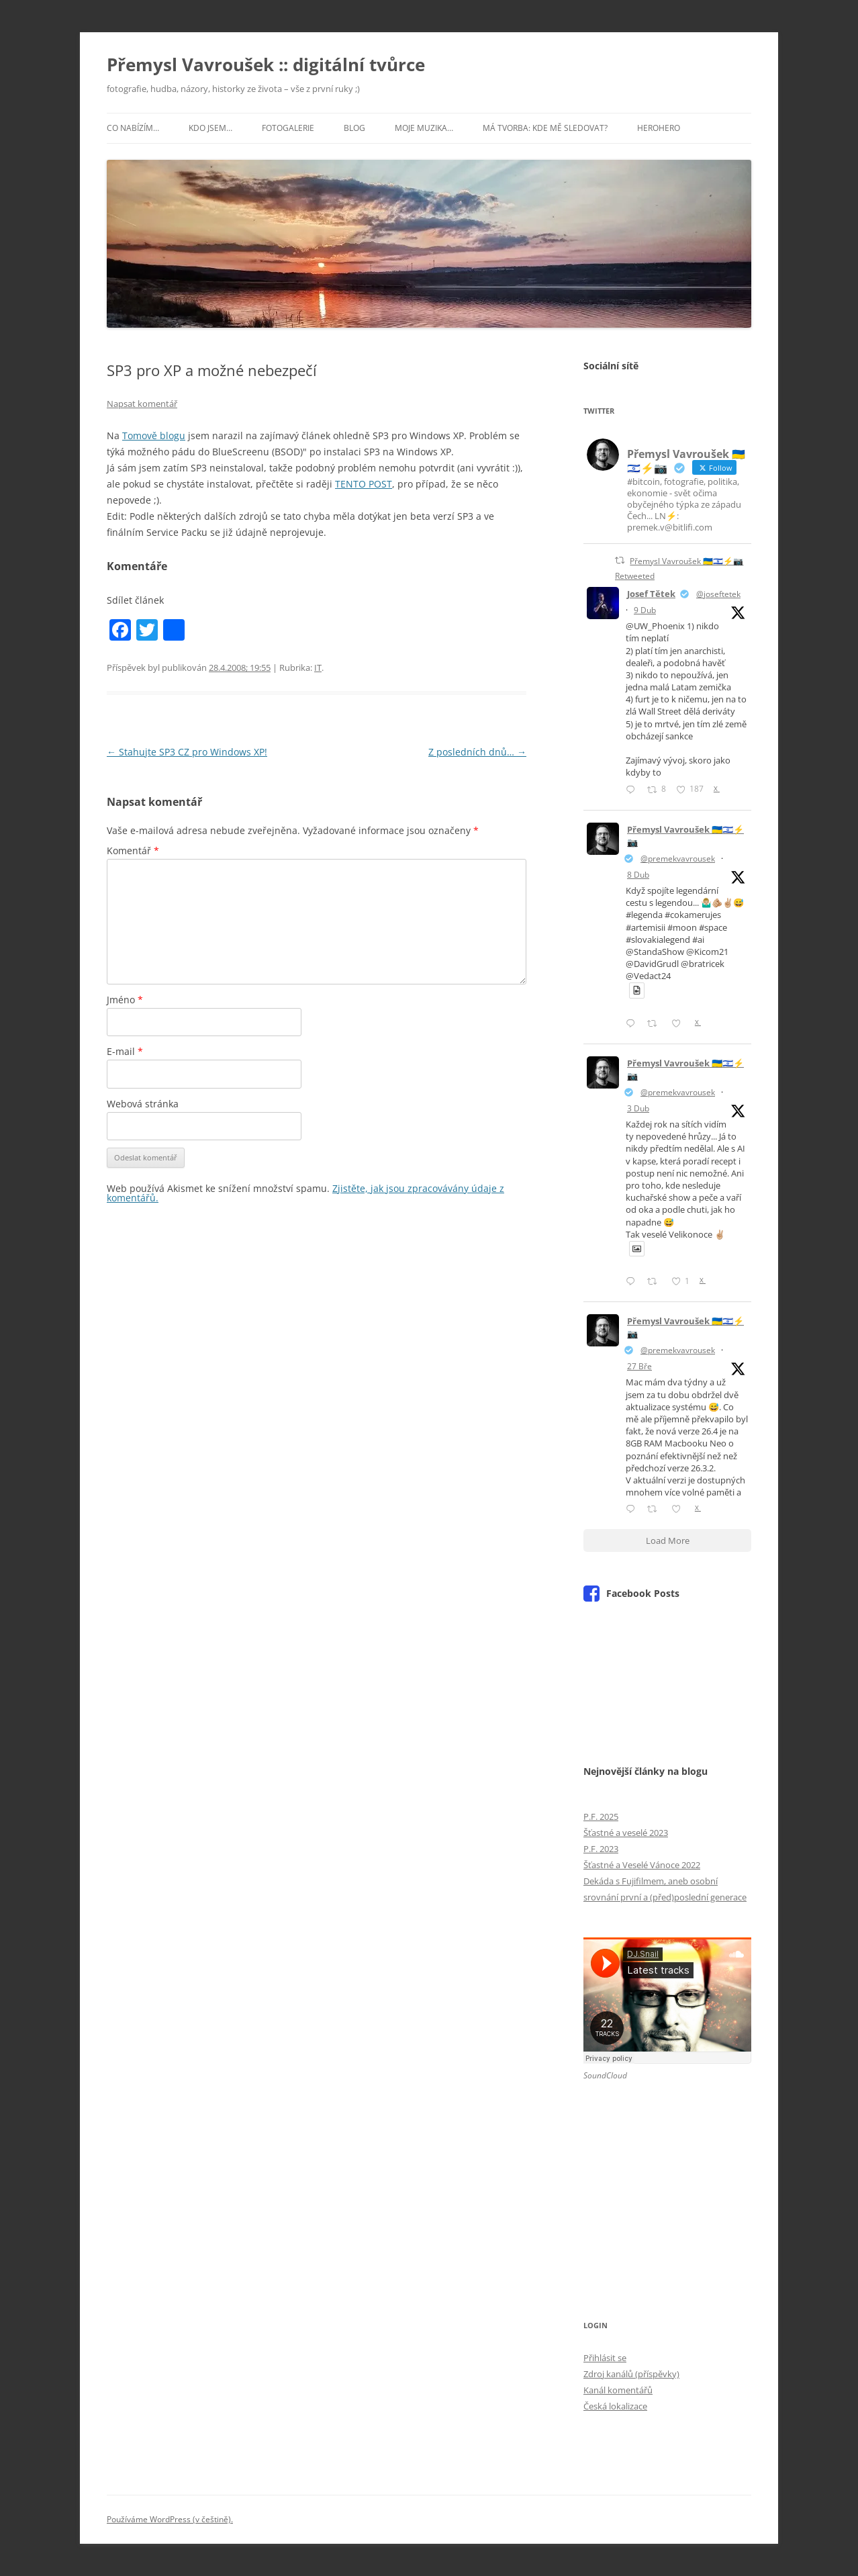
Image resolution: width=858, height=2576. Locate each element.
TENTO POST (363, 483)
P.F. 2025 (600, 1816)
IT (318, 667)
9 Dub (645, 610)
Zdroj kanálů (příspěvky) (631, 2374)
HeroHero (658, 128)
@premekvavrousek (677, 858)
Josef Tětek (651, 594)
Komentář (133, 850)
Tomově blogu (153, 435)
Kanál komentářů (618, 2390)
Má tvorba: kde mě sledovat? (545, 128)
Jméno (125, 999)
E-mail (125, 1051)
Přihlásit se (604, 2358)
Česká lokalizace (615, 2406)
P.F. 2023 (600, 1849)
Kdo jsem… (210, 128)
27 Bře (639, 1366)
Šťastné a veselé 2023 (625, 1833)
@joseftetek (718, 594)
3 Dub (638, 1108)
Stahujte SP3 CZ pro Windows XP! (187, 751)
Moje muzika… (424, 128)
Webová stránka (143, 1103)
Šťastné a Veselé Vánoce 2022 (641, 1865)
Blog (354, 128)
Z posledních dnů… (477, 751)
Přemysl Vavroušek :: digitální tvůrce (266, 64)
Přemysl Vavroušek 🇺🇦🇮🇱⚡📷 (685, 836)
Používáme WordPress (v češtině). (170, 2519)
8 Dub (638, 874)
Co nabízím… (133, 128)
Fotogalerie (288, 128)
